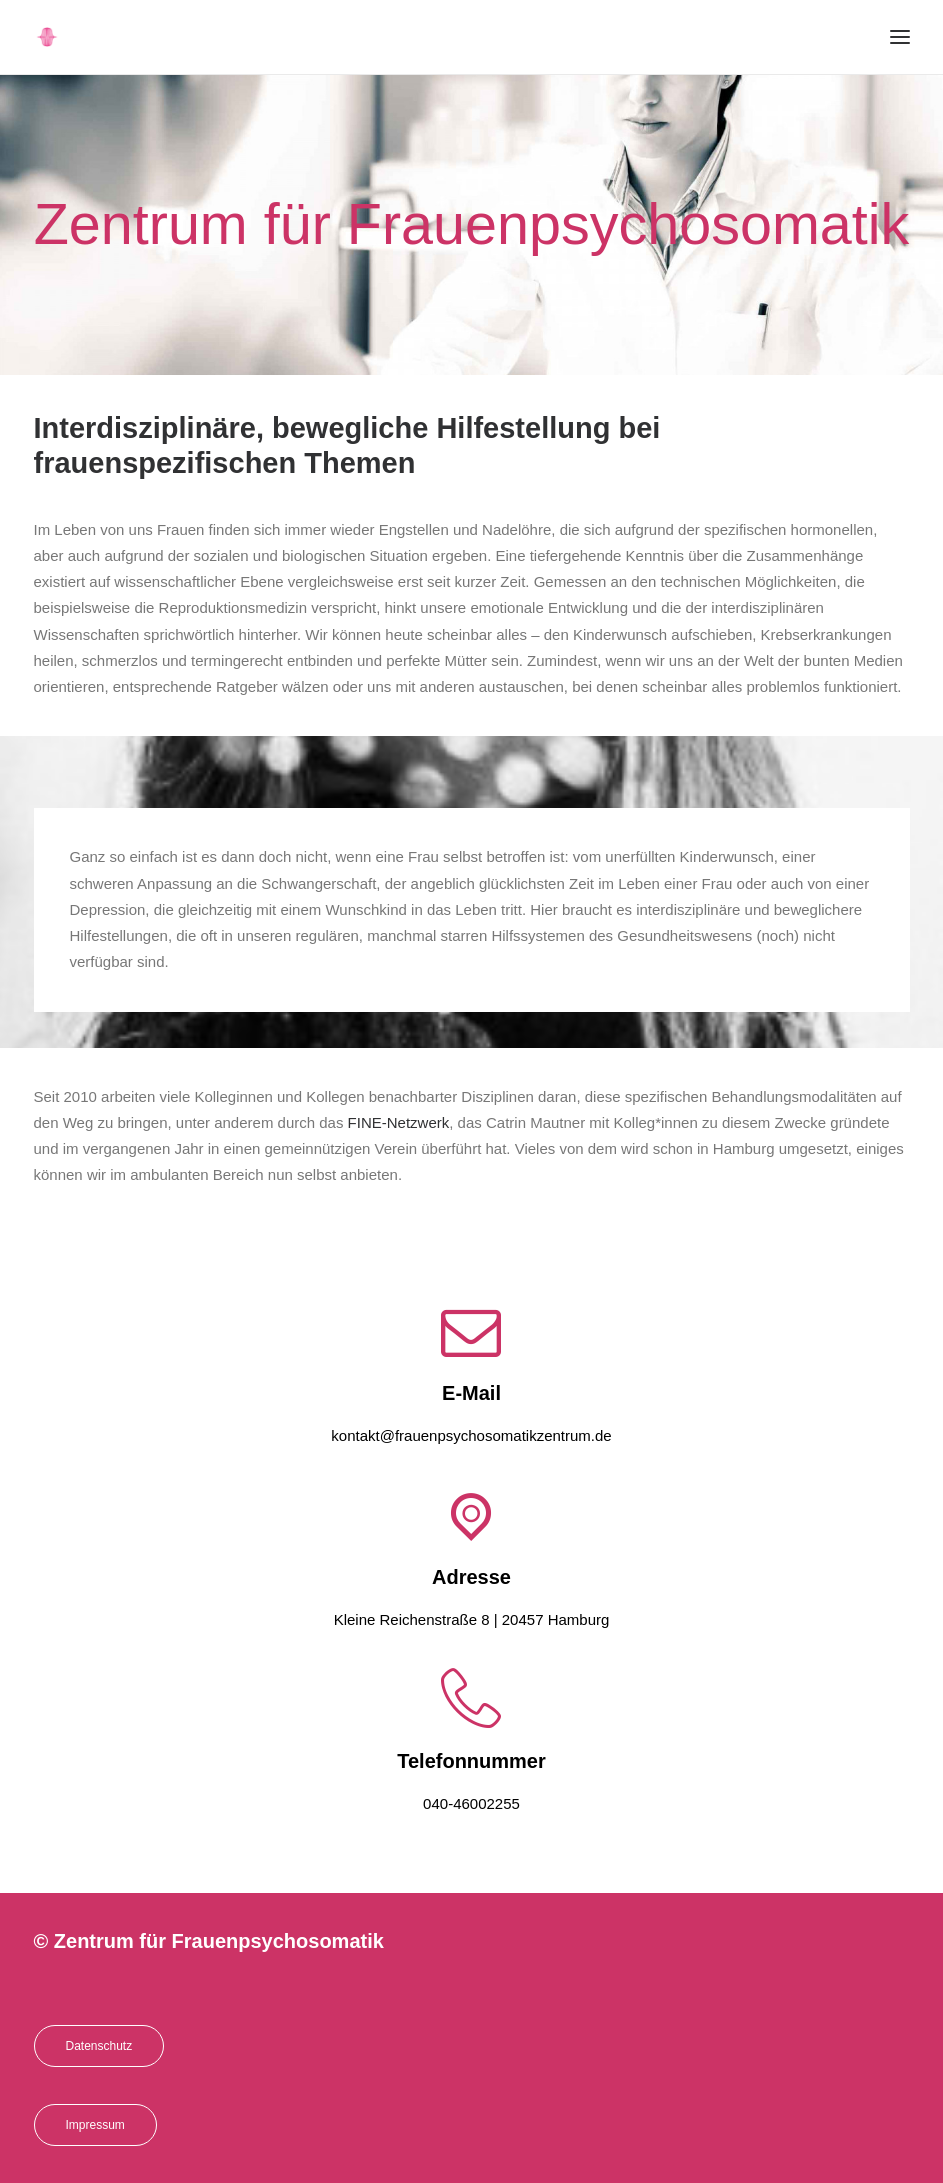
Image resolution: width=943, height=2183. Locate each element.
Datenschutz (99, 2046)
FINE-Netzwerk (399, 1122)
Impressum (95, 2125)
